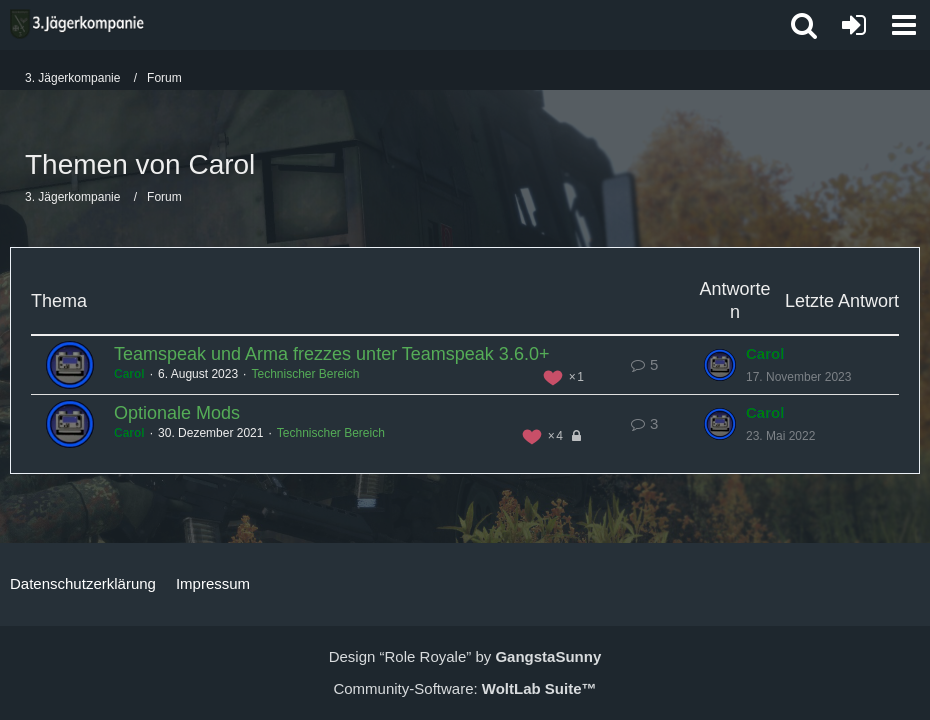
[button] (904, 25)
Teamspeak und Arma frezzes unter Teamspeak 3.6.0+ (331, 354)
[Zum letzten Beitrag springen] (720, 365)
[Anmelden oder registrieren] (854, 25)
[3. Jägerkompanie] (77, 24)
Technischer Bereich (305, 374)
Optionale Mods (177, 413)
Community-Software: (464, 688)
